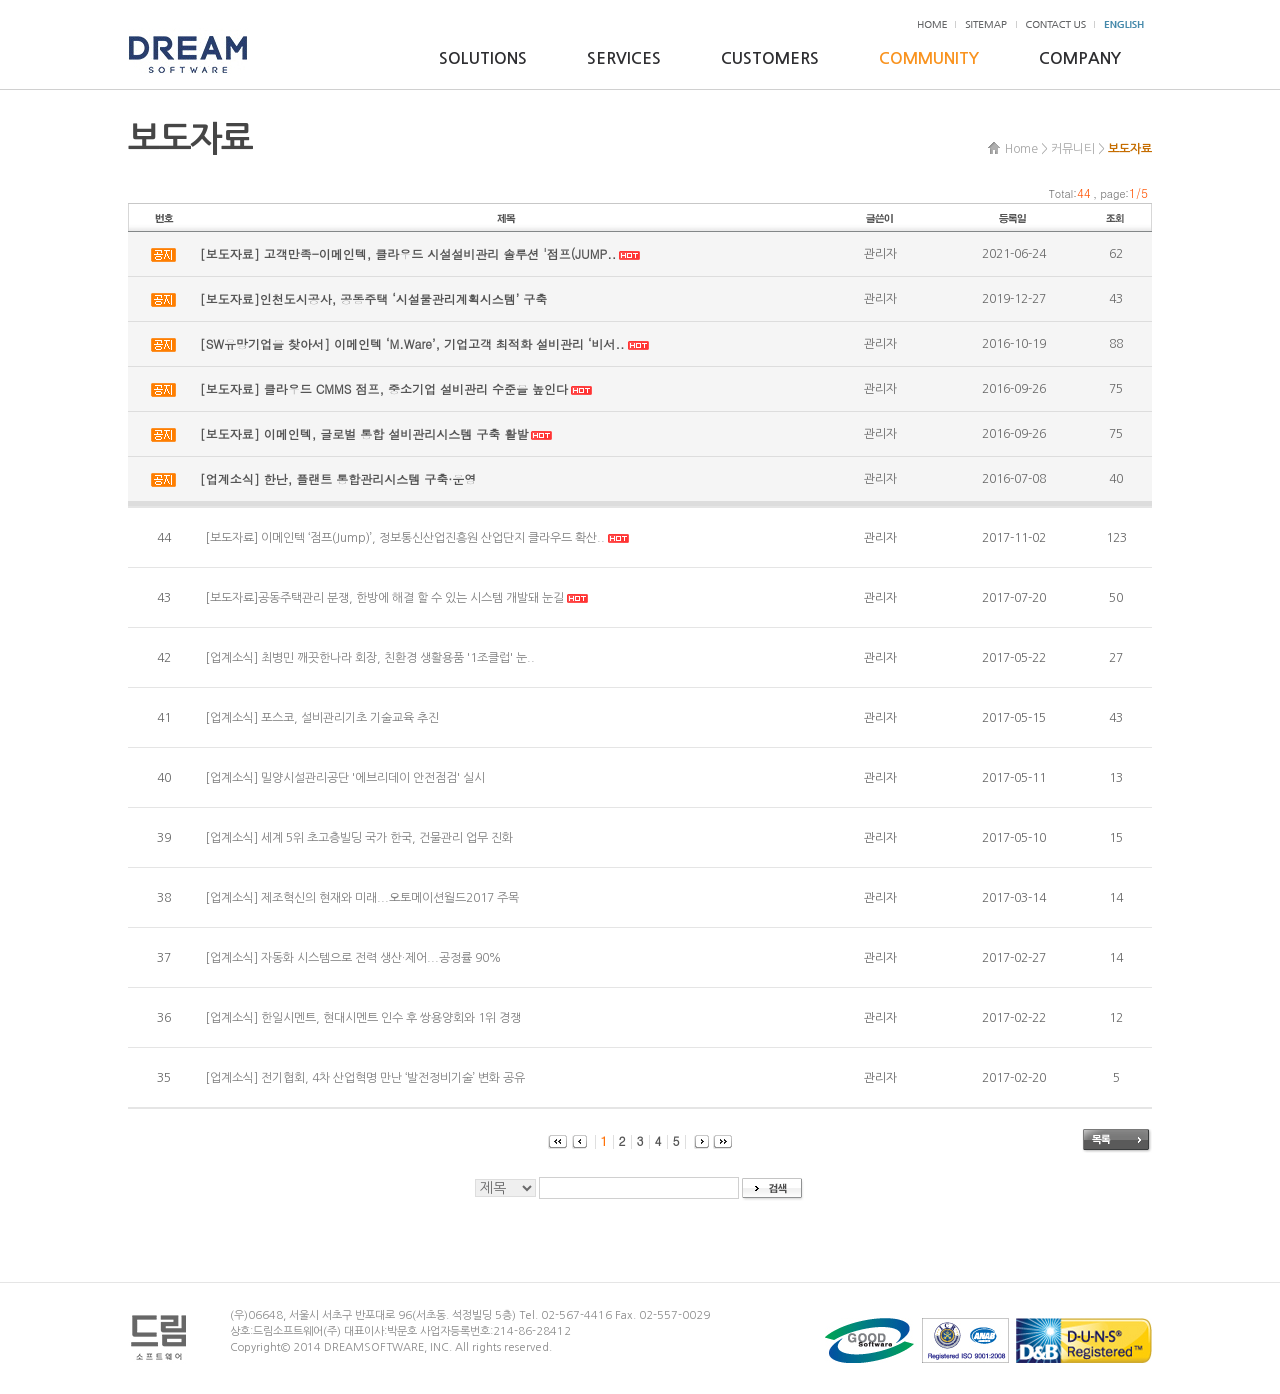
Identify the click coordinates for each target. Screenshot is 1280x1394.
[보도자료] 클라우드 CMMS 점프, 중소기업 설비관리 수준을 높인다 (384, 388)
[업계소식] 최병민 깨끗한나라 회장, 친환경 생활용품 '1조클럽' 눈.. (370, 658)
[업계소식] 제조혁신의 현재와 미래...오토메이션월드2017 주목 (362, 898)
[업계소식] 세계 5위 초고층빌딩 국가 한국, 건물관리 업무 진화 (359, 838)
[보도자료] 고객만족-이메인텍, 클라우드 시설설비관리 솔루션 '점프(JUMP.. (408, 253)
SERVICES (624, 58)
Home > (1026, 149)
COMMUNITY (929, 58)
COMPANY (1080, 58)
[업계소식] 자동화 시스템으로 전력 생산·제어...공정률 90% (353, 958)
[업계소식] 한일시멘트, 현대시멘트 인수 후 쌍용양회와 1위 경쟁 (363, 1018)
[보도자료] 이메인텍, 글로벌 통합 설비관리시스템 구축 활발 (364, 433)
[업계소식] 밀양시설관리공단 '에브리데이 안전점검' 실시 (345, 778)
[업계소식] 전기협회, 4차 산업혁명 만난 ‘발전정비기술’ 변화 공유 (365, 1078)
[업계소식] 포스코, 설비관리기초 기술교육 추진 (322, 718)
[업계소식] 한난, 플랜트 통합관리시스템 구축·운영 (338, 478)
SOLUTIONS (483, 58)
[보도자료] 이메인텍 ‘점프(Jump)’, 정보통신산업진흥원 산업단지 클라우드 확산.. (405, 538)
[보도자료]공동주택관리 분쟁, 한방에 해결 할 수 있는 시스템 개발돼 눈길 (384, 598)
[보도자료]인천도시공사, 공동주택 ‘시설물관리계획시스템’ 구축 (374, 298)
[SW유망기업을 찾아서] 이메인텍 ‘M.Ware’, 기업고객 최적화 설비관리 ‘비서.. (412, 343)
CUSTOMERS (770, 58)
